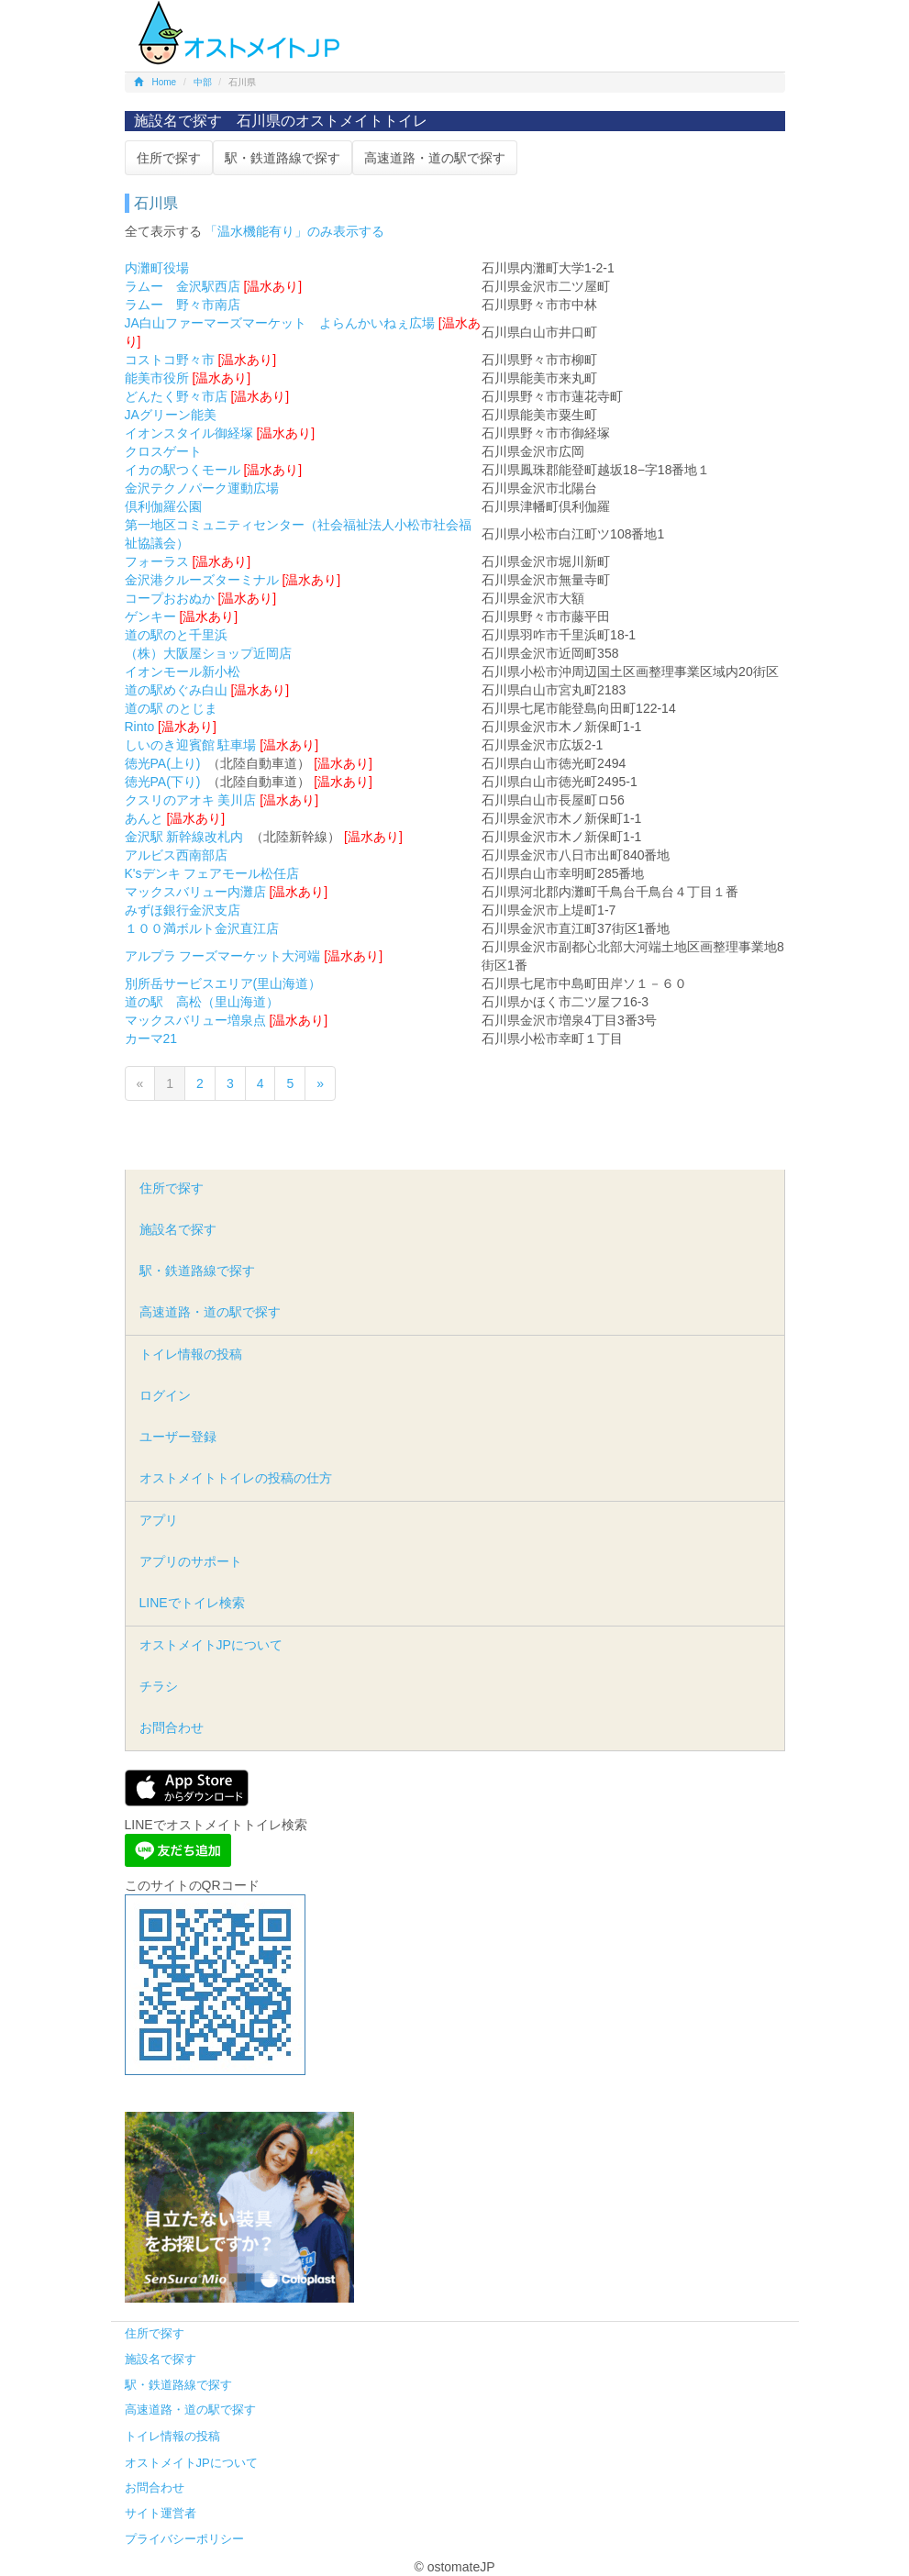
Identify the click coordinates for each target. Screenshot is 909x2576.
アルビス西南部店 (176, 855)
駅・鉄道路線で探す (197, 1270)
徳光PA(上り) (163, 763)
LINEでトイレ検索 (192, 1602)
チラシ (158, 1686)
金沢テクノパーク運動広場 (202, 488)
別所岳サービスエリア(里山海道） (223, 983)
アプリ (158, 1520)
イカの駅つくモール (182, 469)
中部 (203, 82)
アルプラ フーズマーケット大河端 (223, 956)
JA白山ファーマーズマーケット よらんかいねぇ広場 (280, 323)
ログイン (165, 1395)
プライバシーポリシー (184, 2539)
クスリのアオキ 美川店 (191, 800)
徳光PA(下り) (163, 781)
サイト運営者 (160, 2513)
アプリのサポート (190, 1561)
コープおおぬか (170, 598)
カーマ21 (151, 1038)
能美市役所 (157, 378)
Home (155, 82)
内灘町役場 (157, 268)
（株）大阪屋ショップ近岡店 (208, 653)
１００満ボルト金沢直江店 (202, 928)
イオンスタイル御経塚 (189, 433)
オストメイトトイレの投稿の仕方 (235, 1478)
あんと (144, 818)
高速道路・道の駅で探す (210, 1312)
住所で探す (171, 1188)
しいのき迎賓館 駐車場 (191, 745)
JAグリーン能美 (170, 414)
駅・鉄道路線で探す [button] (282, 157)
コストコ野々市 (170, 359)
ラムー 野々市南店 (182, 304)
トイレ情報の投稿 (190, 1354)
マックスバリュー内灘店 (195, 891)
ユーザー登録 (177, 1436)
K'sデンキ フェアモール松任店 (212, 873)
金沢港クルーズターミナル (202, 579)
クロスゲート (163, 451)
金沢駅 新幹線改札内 (184, 836)
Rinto (140, 726)
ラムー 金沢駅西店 (182, 286)
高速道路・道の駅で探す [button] (434, 157)
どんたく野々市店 (176, 396)
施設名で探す (177, 1229)
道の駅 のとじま (171, 708)
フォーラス (157, 561)
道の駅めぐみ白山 (176, 690)
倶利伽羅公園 (163, 506)
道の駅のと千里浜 (176, 634)
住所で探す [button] (169, 157)
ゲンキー (150, 616)
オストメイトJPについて (211, 1645)
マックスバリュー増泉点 (195, 1020)
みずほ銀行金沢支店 (182, 910)
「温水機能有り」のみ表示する (294, 231)
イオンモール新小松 (182, 671)
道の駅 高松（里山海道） (202, 1001)
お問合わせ (171, 1727)
